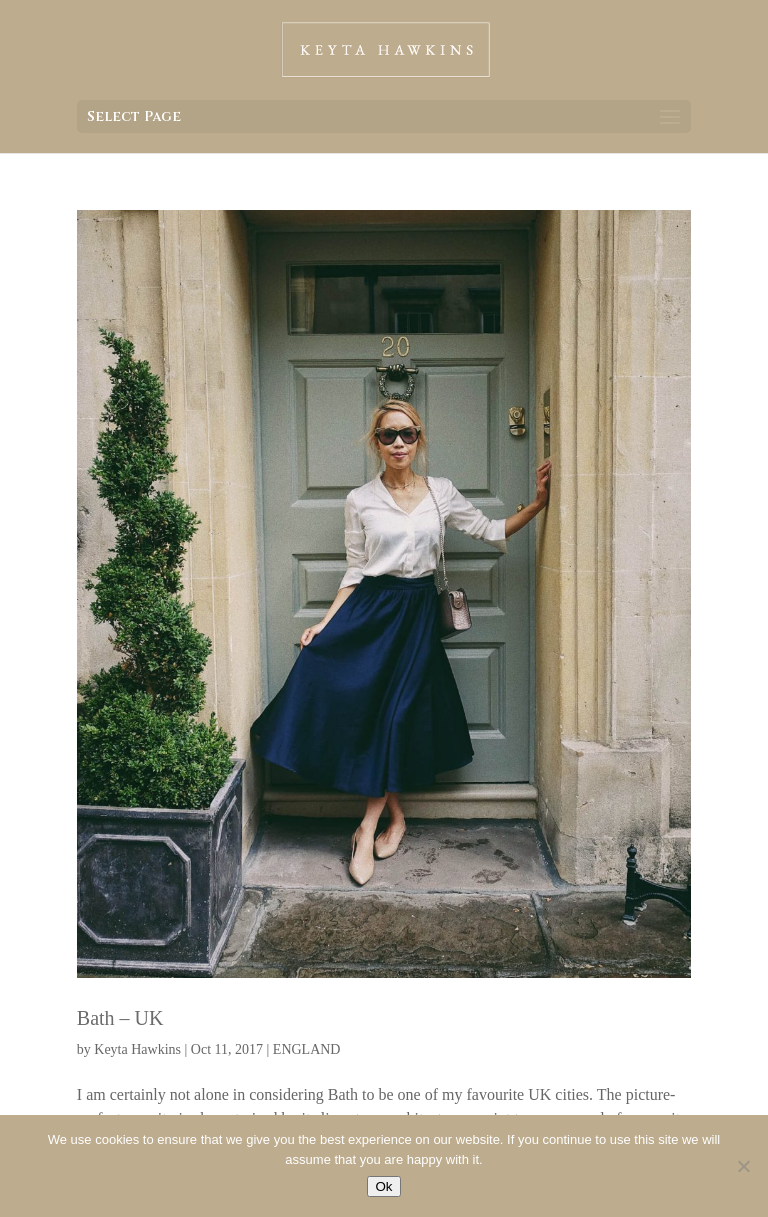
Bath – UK (120, 1018)
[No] (743, 1166)
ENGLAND (307, 1049)
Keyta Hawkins (137, 1049)
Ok (383, 1186)
